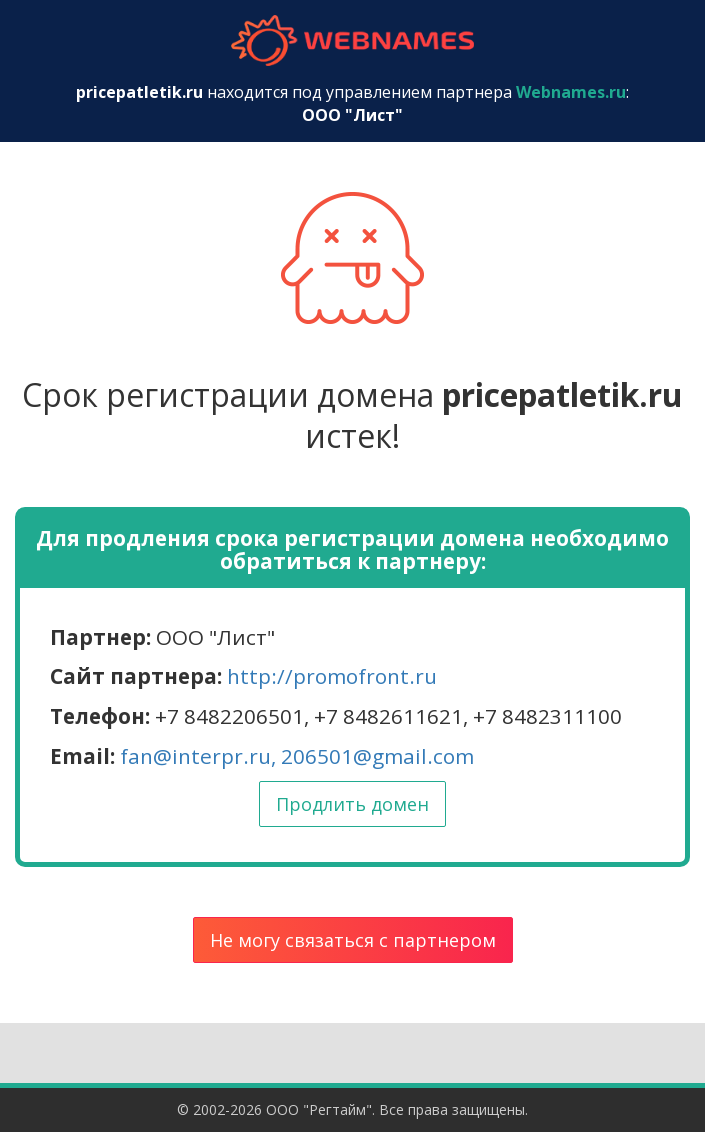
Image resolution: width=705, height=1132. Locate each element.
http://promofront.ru (332, 676)
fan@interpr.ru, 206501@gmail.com (297, 756)
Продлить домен (352, 804)
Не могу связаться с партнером (353, 940)
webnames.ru (353, 40)
